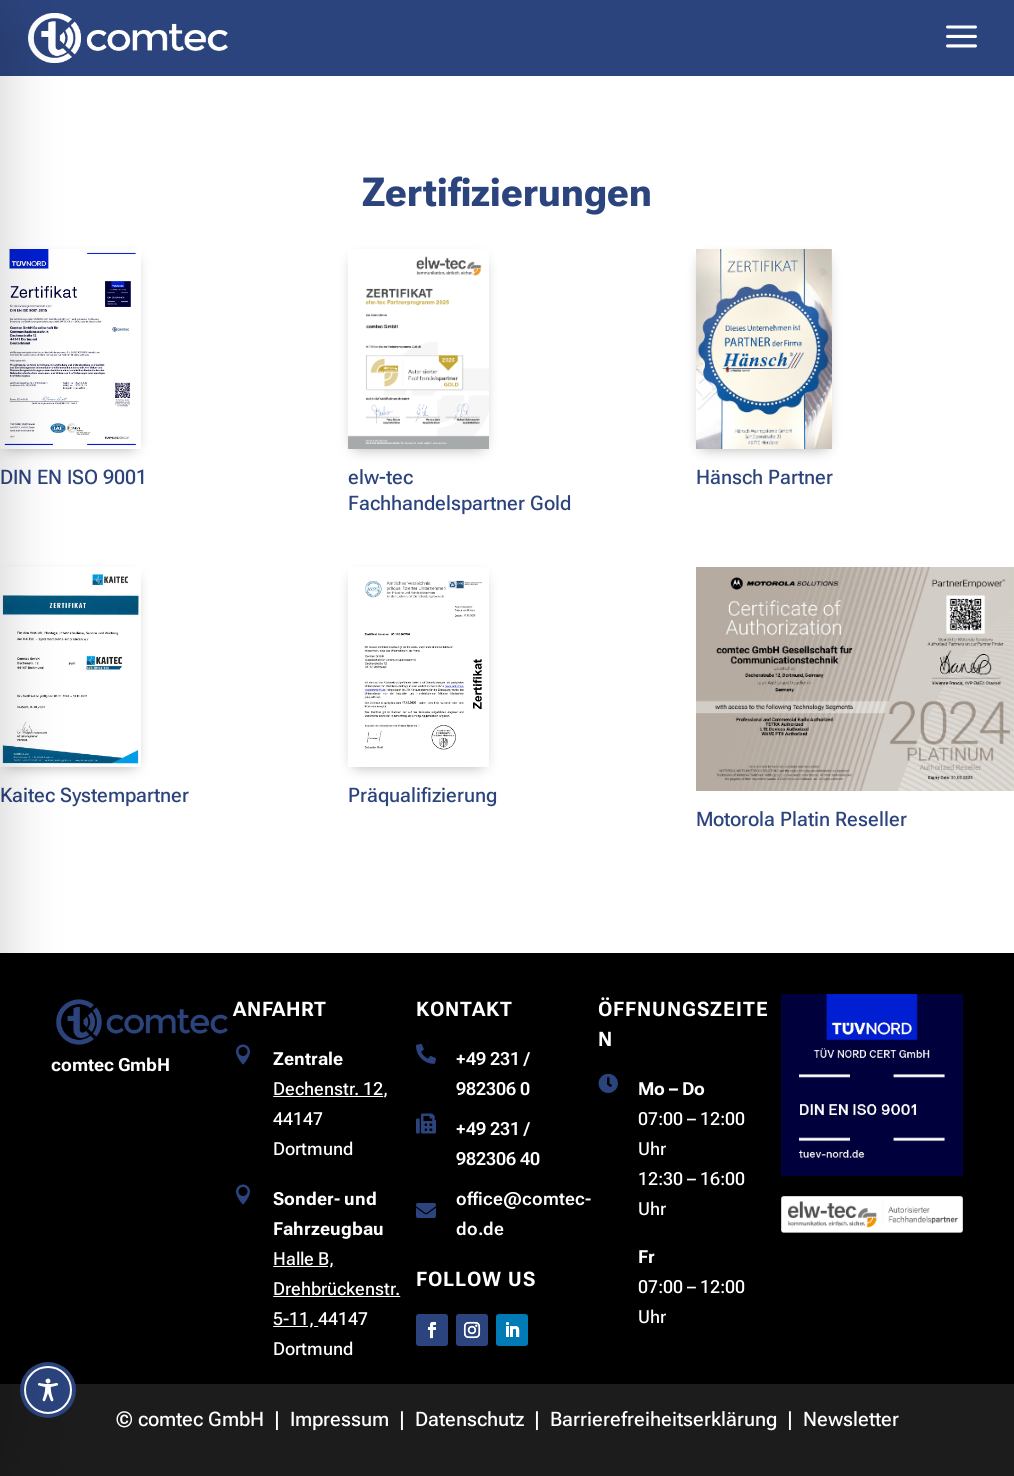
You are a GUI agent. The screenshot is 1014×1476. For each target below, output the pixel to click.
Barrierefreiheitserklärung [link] (663, 1419)
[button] (432, 1330)
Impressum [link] (339, 1419)
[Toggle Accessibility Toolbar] (48, 1390)
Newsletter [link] (851, 1419)
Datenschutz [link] (469, 1419)
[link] (128, 38)
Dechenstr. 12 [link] (328, 1088)
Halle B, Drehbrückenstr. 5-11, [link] (336, 1288)
